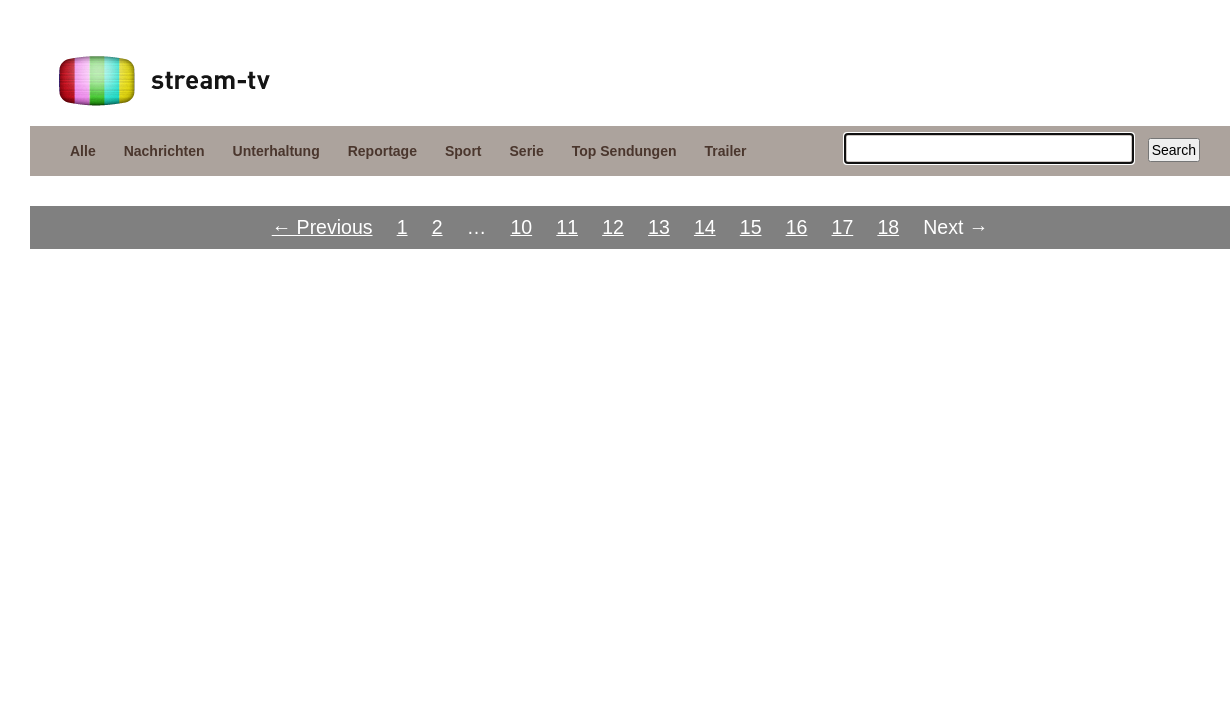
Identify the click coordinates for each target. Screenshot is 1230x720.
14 (705, 227)
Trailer (726, 151)
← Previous (322, 227)
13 (659, 227)
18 (888, 227)
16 (797, 227)
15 (751, 227)
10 (521, 227)
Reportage (382, 151)
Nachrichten (164, 151)
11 (567, 227)
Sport (463, 151)
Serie (527, 151)
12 (613, 227)
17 (843, 227)
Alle (83, 151)
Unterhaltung (276, 151)
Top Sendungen (624, 151)
